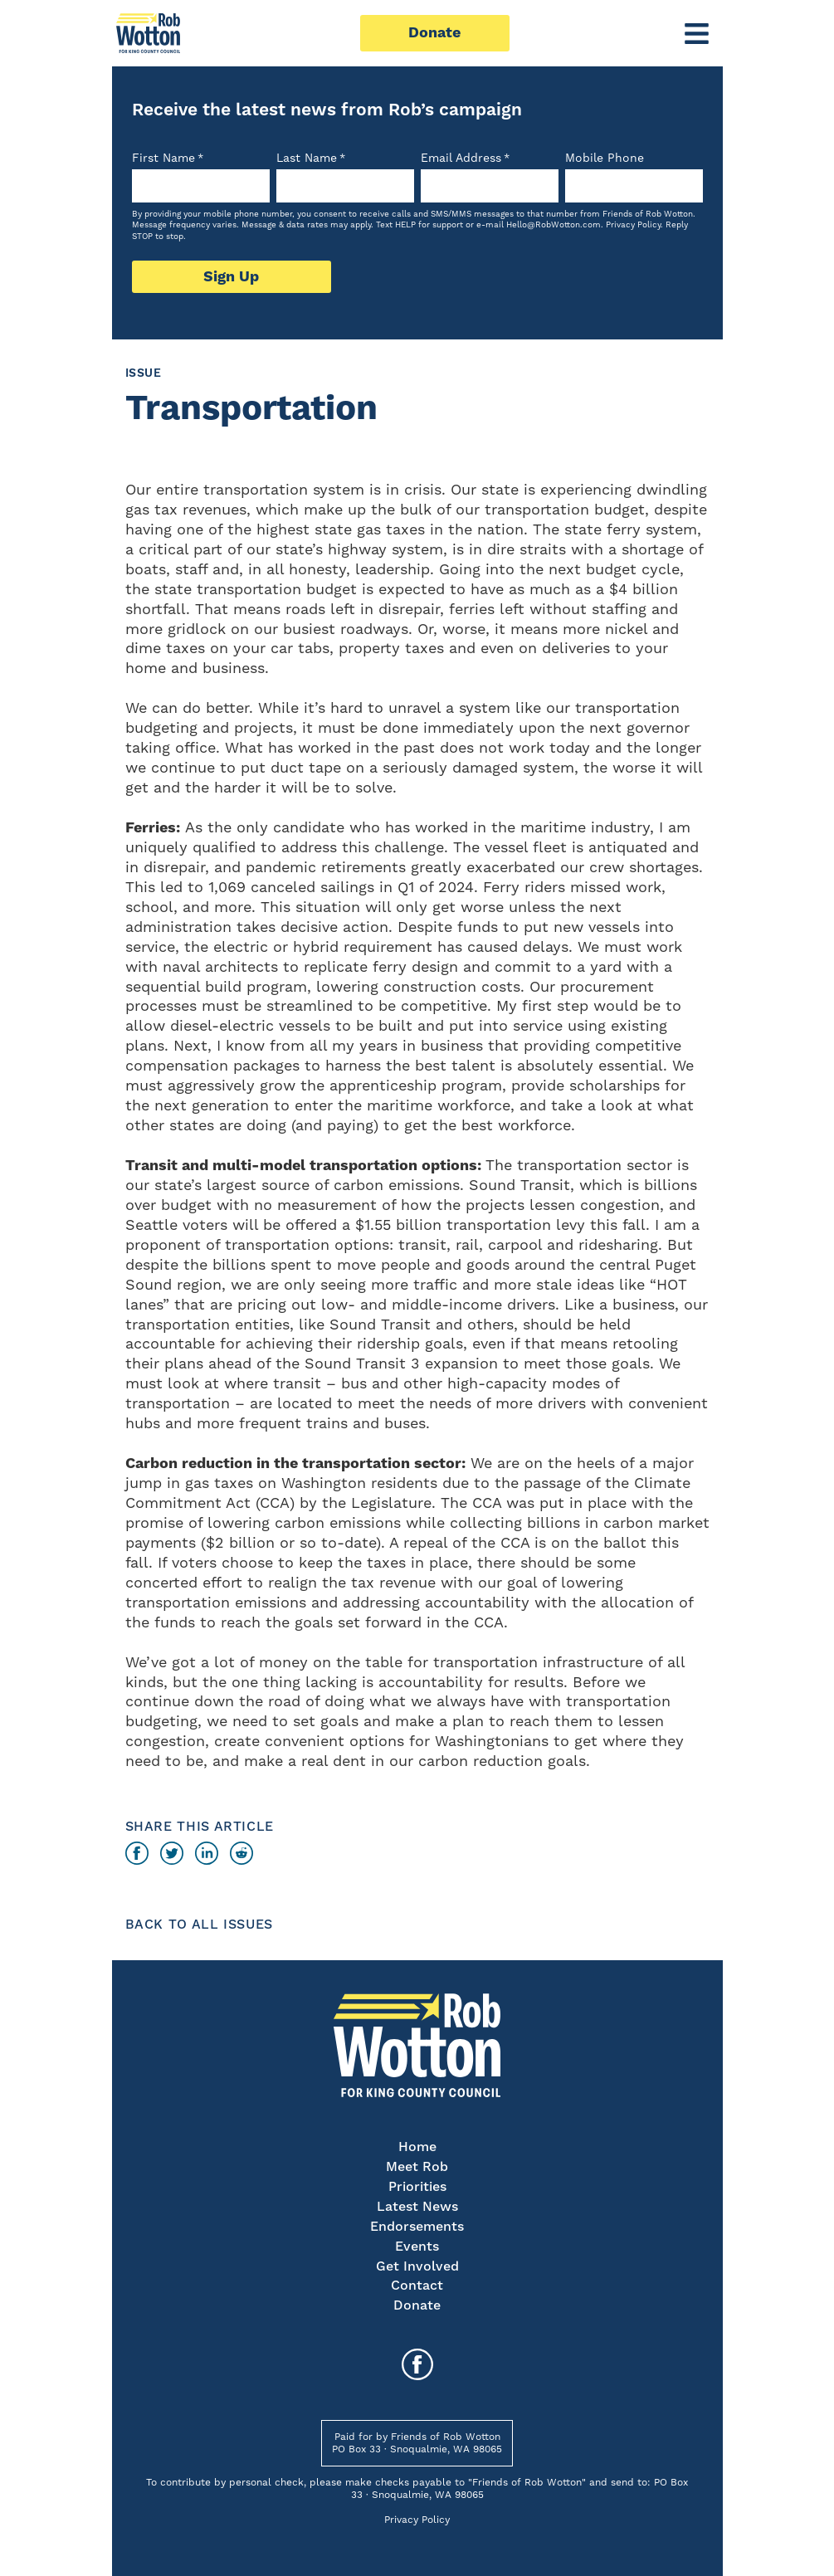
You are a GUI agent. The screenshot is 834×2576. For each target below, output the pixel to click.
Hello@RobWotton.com (553, 225)
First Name (167, 158)
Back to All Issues (199, 1924)
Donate (434, 32)
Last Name (310, 158)
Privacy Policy (633, 225)
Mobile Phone (604, 158)
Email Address (465, 158)
